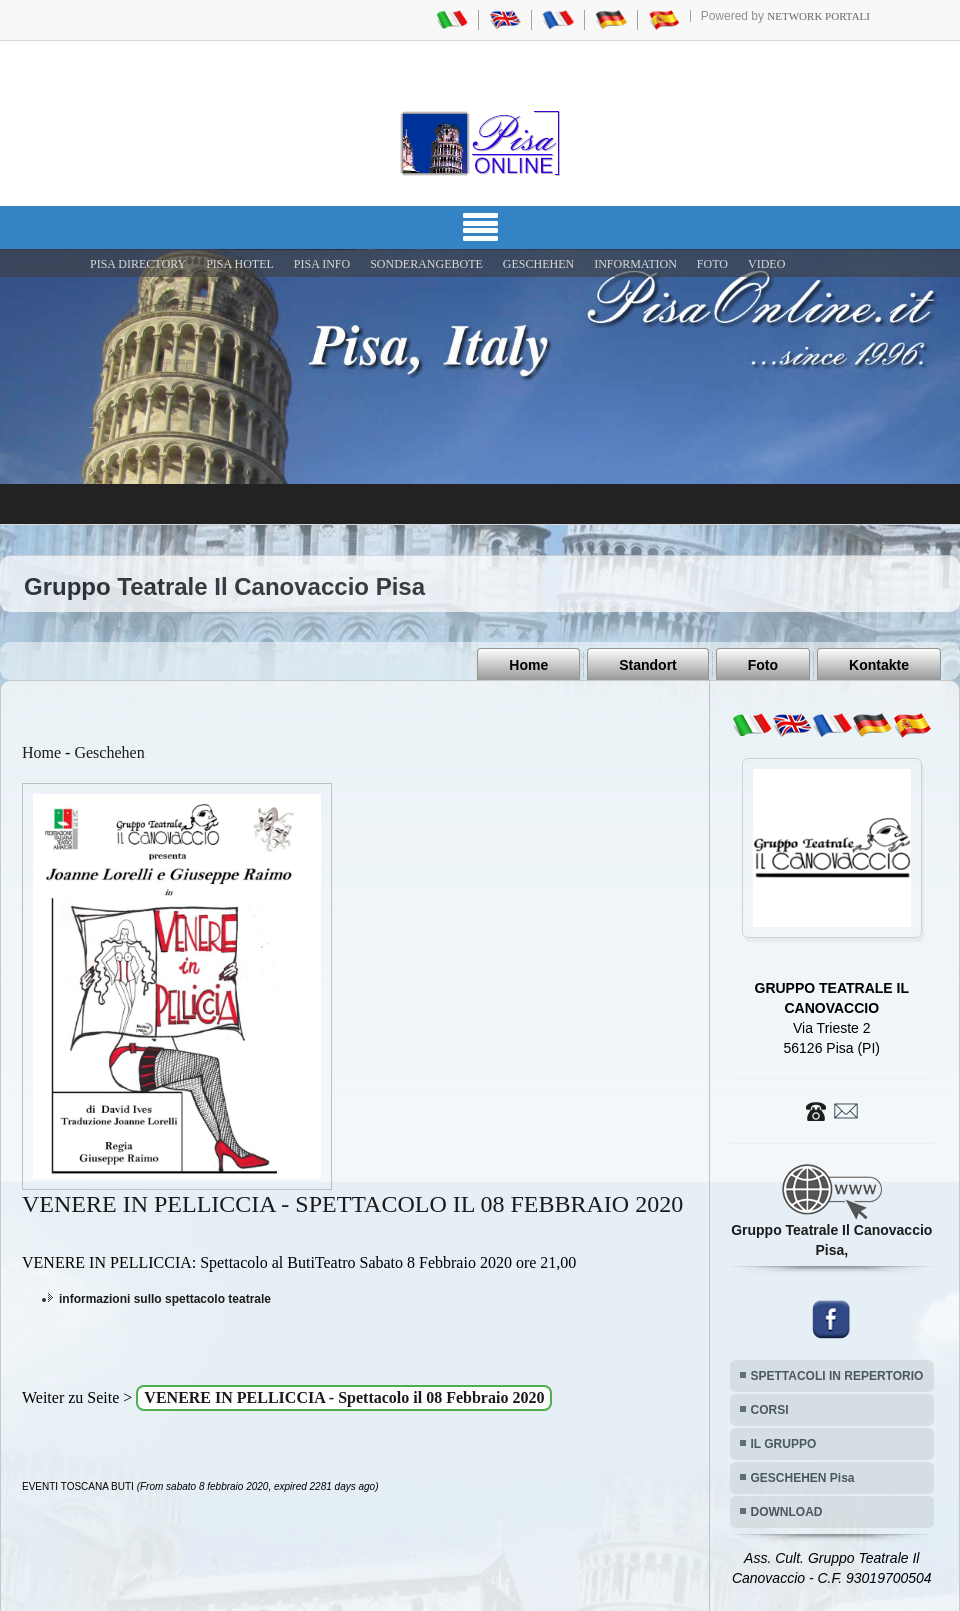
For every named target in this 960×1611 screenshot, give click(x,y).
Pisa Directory (138, 264)
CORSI (770, 1410)
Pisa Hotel (240, 264)
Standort (648, 665)
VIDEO (766, 264)
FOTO (712, 264)
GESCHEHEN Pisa (803, 1478)
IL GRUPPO (784, 1444)
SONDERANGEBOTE (426, 264)
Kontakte (879, 665)
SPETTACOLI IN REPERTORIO (837, 1376)
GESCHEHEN (538, 264)
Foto (763, 665)
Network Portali (818, 16)
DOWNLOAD (787, 1512)
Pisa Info (322, 264)
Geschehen (109, 752)
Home (528, 665)
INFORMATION (635, 264)
